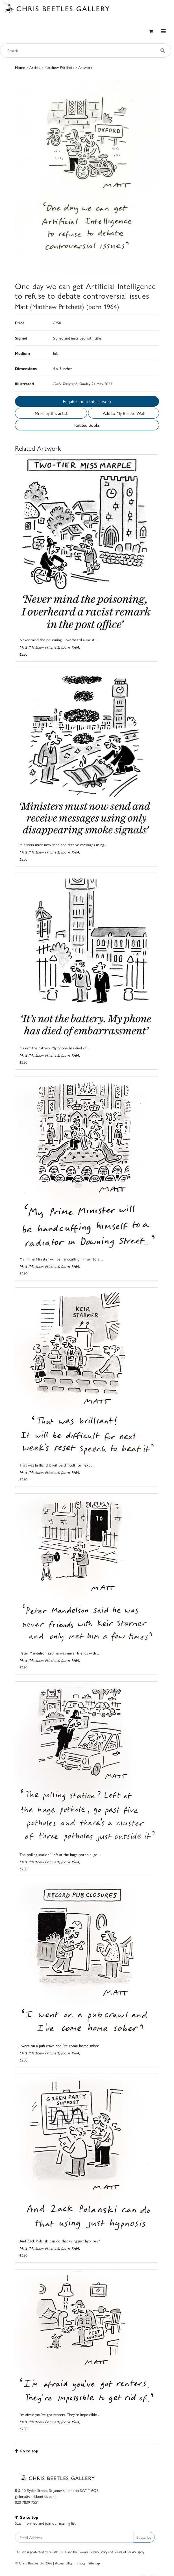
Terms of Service (125, 2551)
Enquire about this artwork (87, 401)
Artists (34, 67)
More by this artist (51, 413)
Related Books (87, 425)
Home (20, 67)
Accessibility (63, 2563)
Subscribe (144, 2537)
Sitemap (94, 2563)
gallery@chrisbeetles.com (35, 2496)
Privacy (80, 2563)
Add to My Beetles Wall (124, 413)
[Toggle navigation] (163, 31)
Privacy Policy (98, 2551)
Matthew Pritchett (59, 67)
